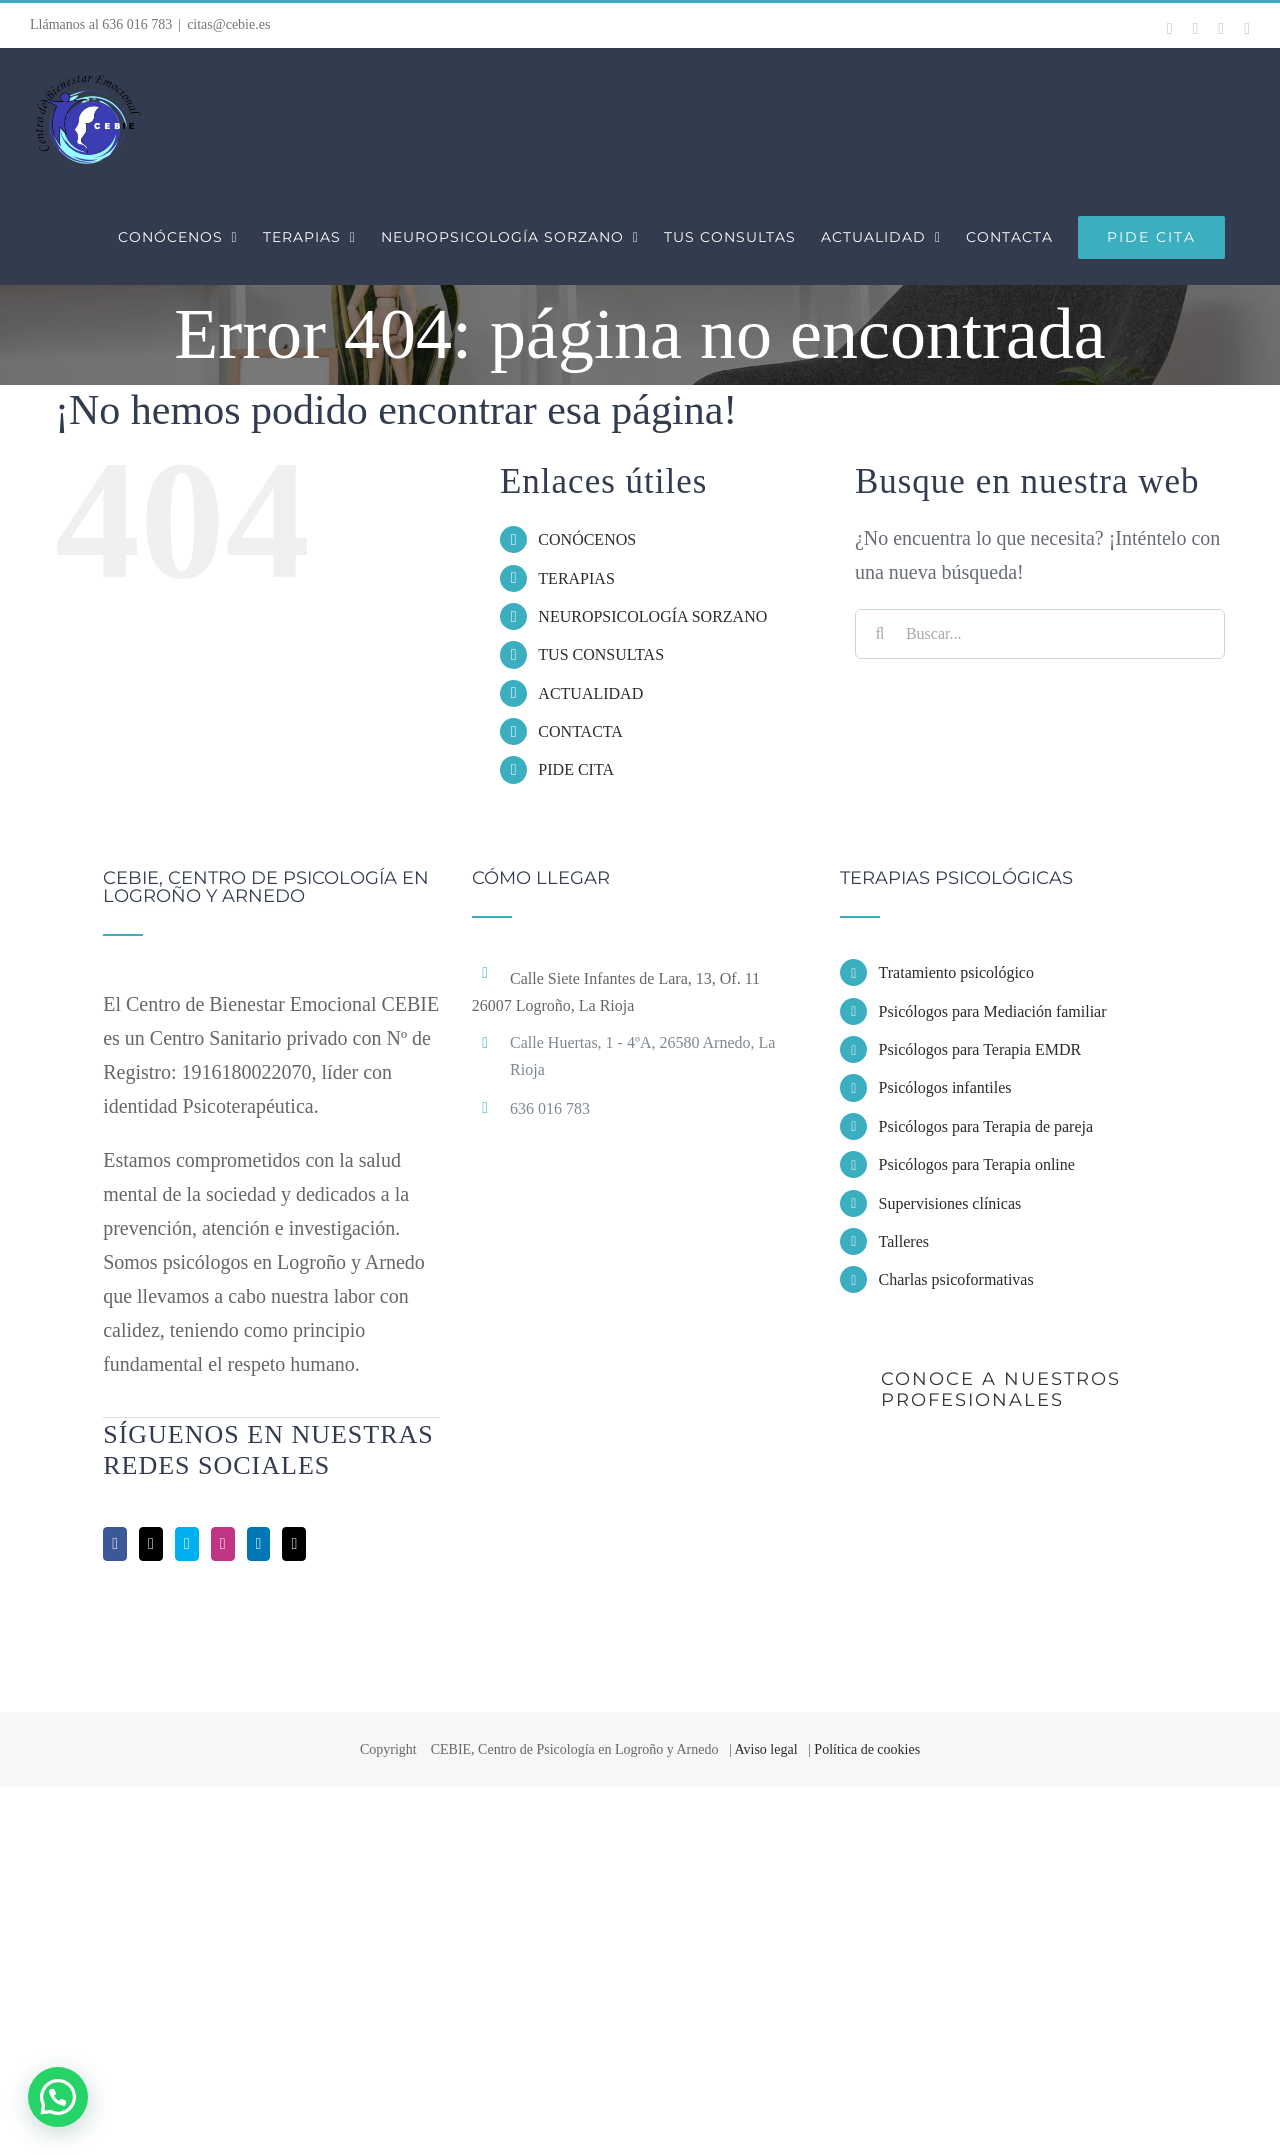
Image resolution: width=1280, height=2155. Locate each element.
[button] (58, 2097)
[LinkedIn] (259, 1544)
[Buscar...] (1040, 634)
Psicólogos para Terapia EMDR (980, 1049)
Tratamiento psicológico (956, 972)
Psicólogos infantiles (945, 1087)
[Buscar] (880, 634)
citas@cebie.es (228, 24)
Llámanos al (101, 24)
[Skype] (187, 1544)
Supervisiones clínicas (950, 1203)
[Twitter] (151, 1544)
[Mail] (294, 1544)
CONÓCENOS (587, 539)
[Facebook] (115, 1544)
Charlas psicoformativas (956, 1279)
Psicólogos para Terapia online (977, 1164)
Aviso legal (765, 1749)
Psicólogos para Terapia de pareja (986, 1126)
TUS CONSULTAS (601, 654)
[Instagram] (223, 1544)
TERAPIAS (576, 578)
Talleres (904, 1241)
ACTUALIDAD (590, 693)
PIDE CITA (576, 769)
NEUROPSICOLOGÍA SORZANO (652, 616)
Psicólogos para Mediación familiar (993, 1011)
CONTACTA (580, 731)
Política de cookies (867, 1749)
